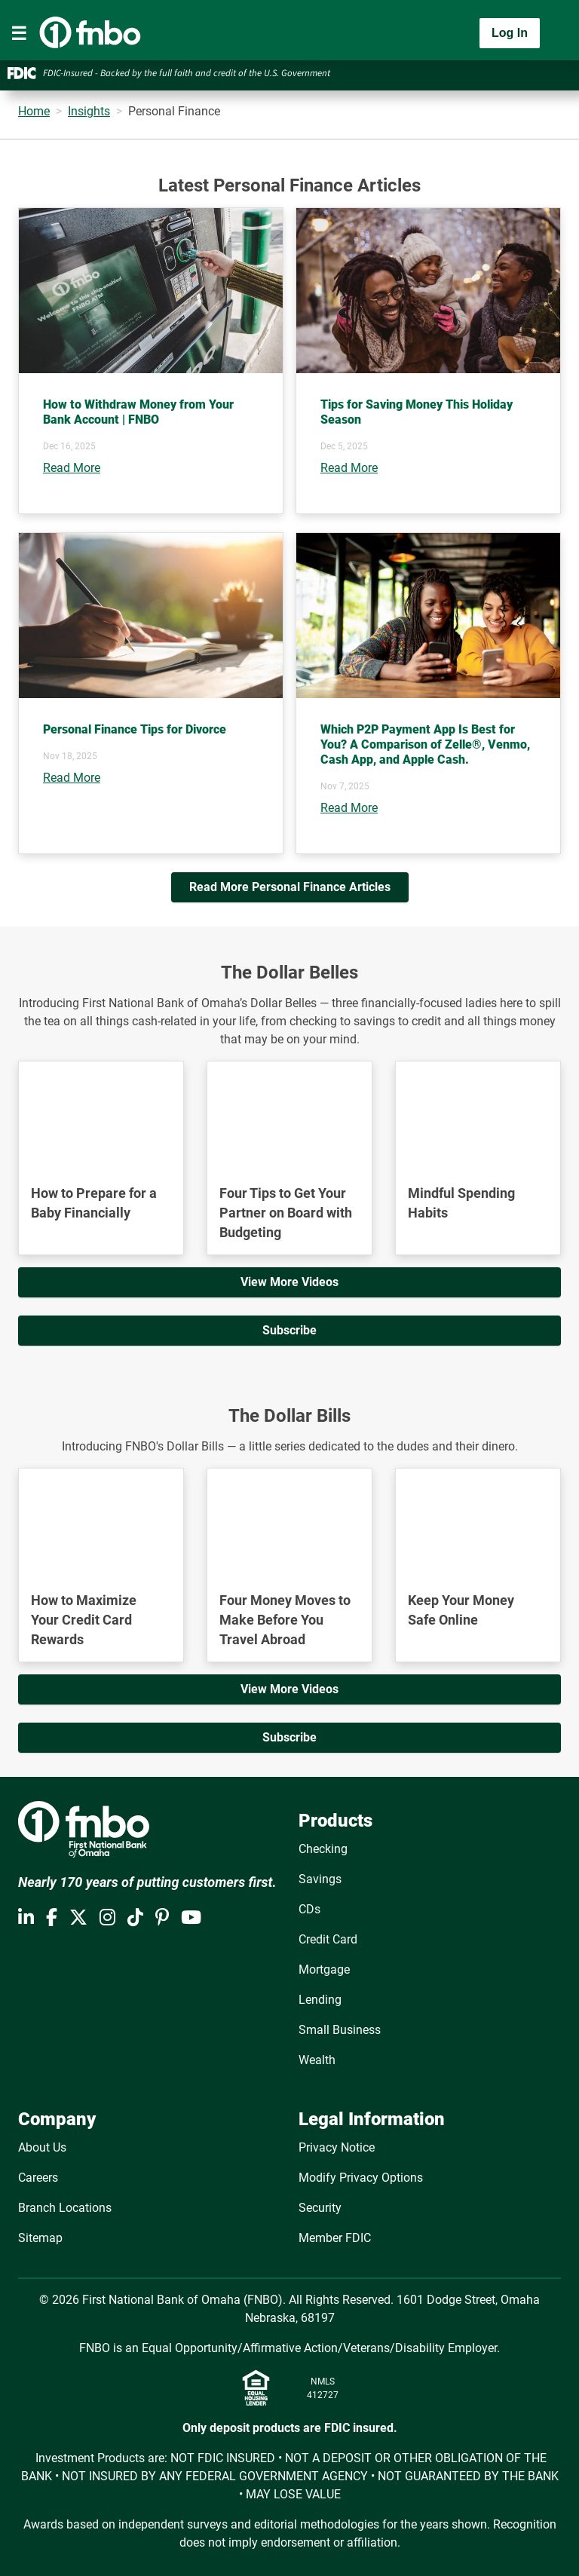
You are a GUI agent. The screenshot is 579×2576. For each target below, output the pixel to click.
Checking (323, 1849)
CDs (309, 1909)
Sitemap (40, 2238)
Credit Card (328, 1939)
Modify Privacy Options (361, 2177)
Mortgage (324, 1969)
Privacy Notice (337, 2147)
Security (320, 2208)
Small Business (340, 2030)
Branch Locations (65, 2208)
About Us (42, 2147)
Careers (38, 2177)
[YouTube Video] (101, 1107)
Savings (320, 1879)
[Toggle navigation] (19, 33)
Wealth (317, 2060)
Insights (89, 111)
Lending (320, 1999)
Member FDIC (335, 2238)
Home (34, 111)
